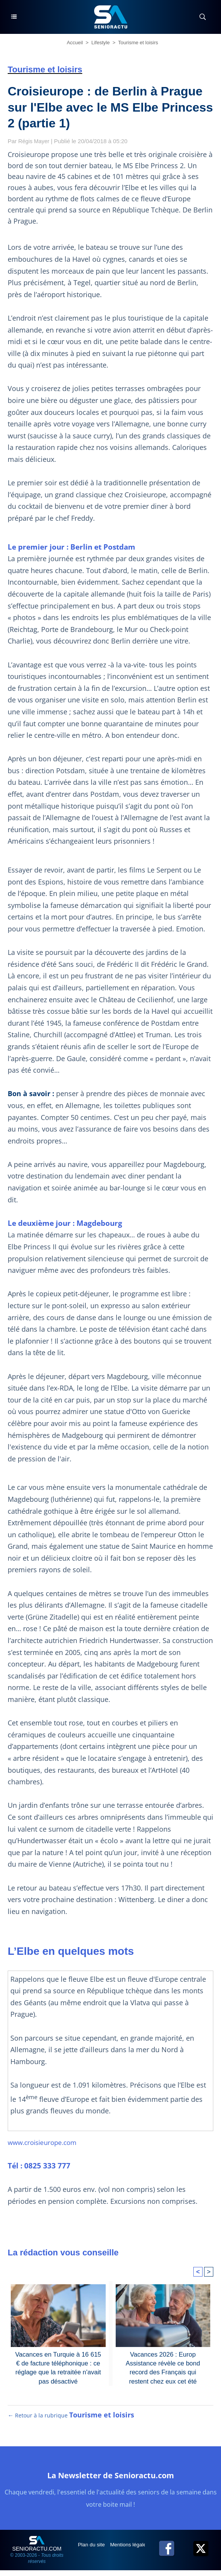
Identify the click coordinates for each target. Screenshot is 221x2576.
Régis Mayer (34, 141)
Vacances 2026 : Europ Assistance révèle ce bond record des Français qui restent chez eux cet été (162, 2367)
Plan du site (93, 2550)
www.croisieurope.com (45, 2142)
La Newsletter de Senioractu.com (111, 2480)
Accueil (75, 42)
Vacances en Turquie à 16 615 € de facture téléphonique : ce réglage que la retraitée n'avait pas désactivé (58, 2367)
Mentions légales (132, 2550)
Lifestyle (100, 42)
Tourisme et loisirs (138, 42)
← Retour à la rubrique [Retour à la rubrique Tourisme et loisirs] (71, 2421)
